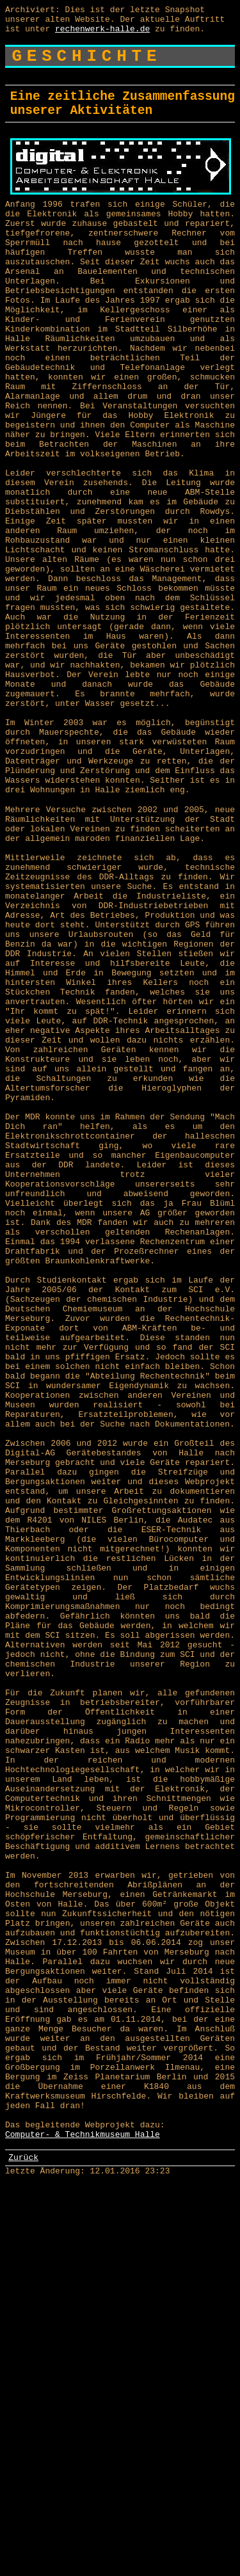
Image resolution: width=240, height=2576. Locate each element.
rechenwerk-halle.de (102, 34)
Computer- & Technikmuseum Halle (82, 2520)
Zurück (23, 2545)
